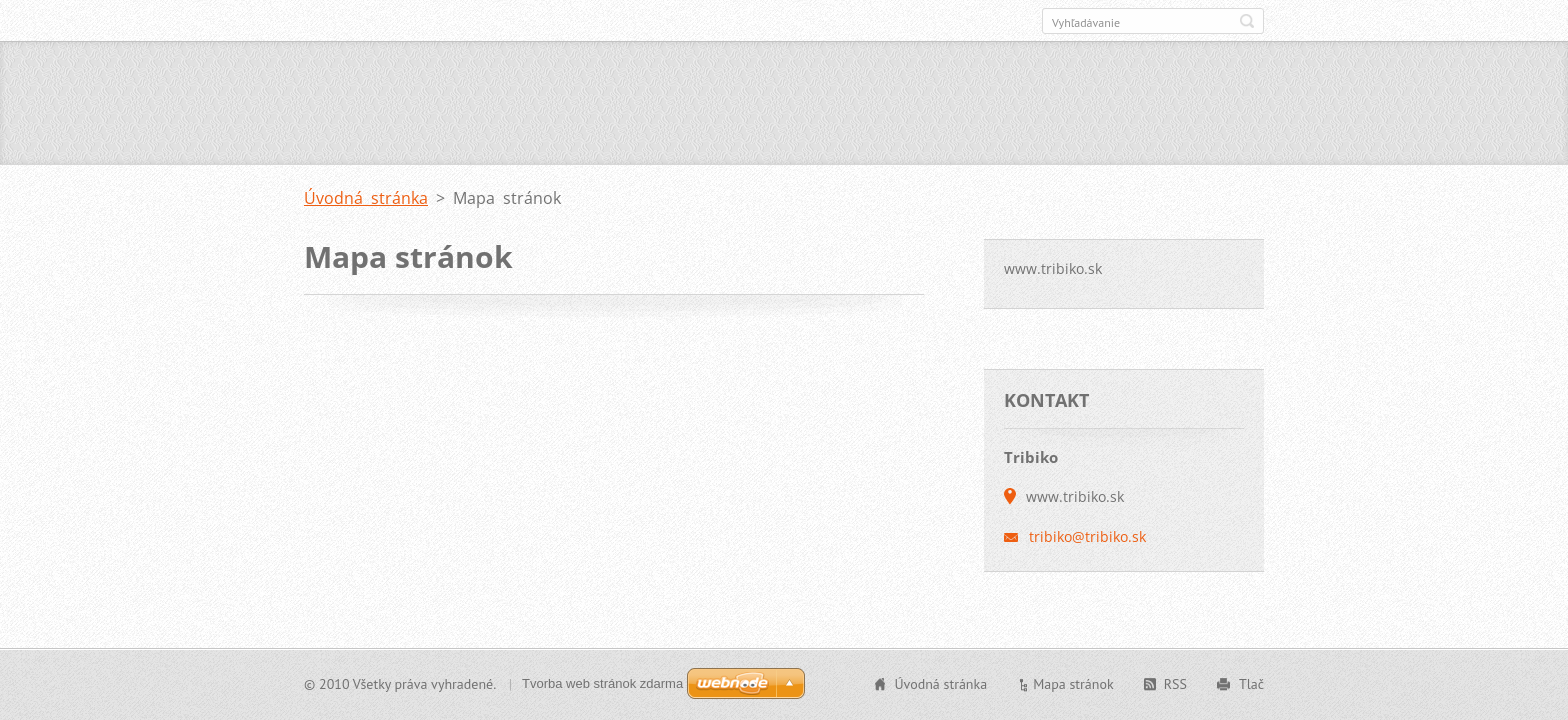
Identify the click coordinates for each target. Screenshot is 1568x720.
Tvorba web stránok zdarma (602, 683)
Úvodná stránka (366, 198)
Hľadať (1247, 21)
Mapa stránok (1073, 684)
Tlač (1251, 684)
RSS (1175, 684)
